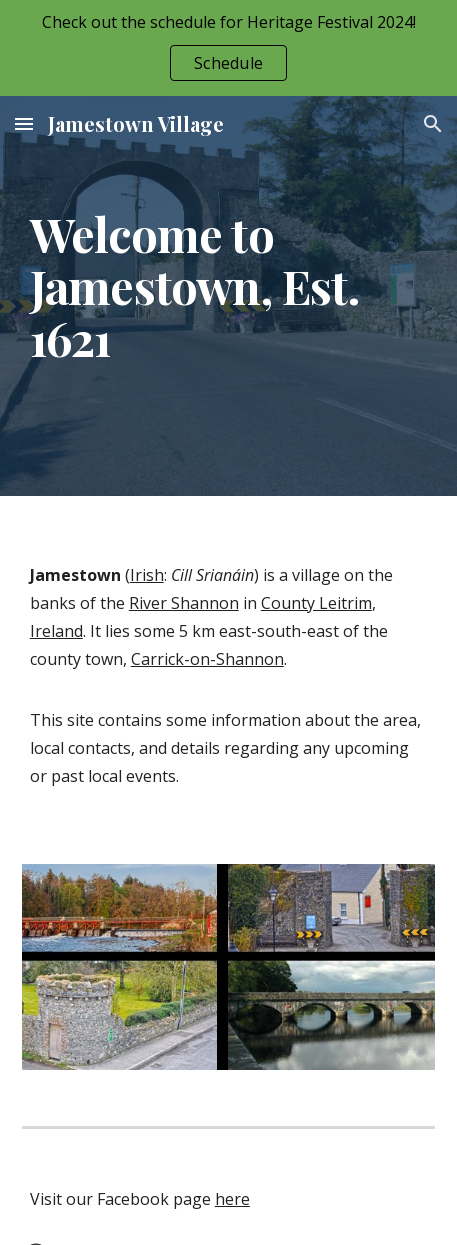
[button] (24, 123)
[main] (229, 295)
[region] (228, 48)
